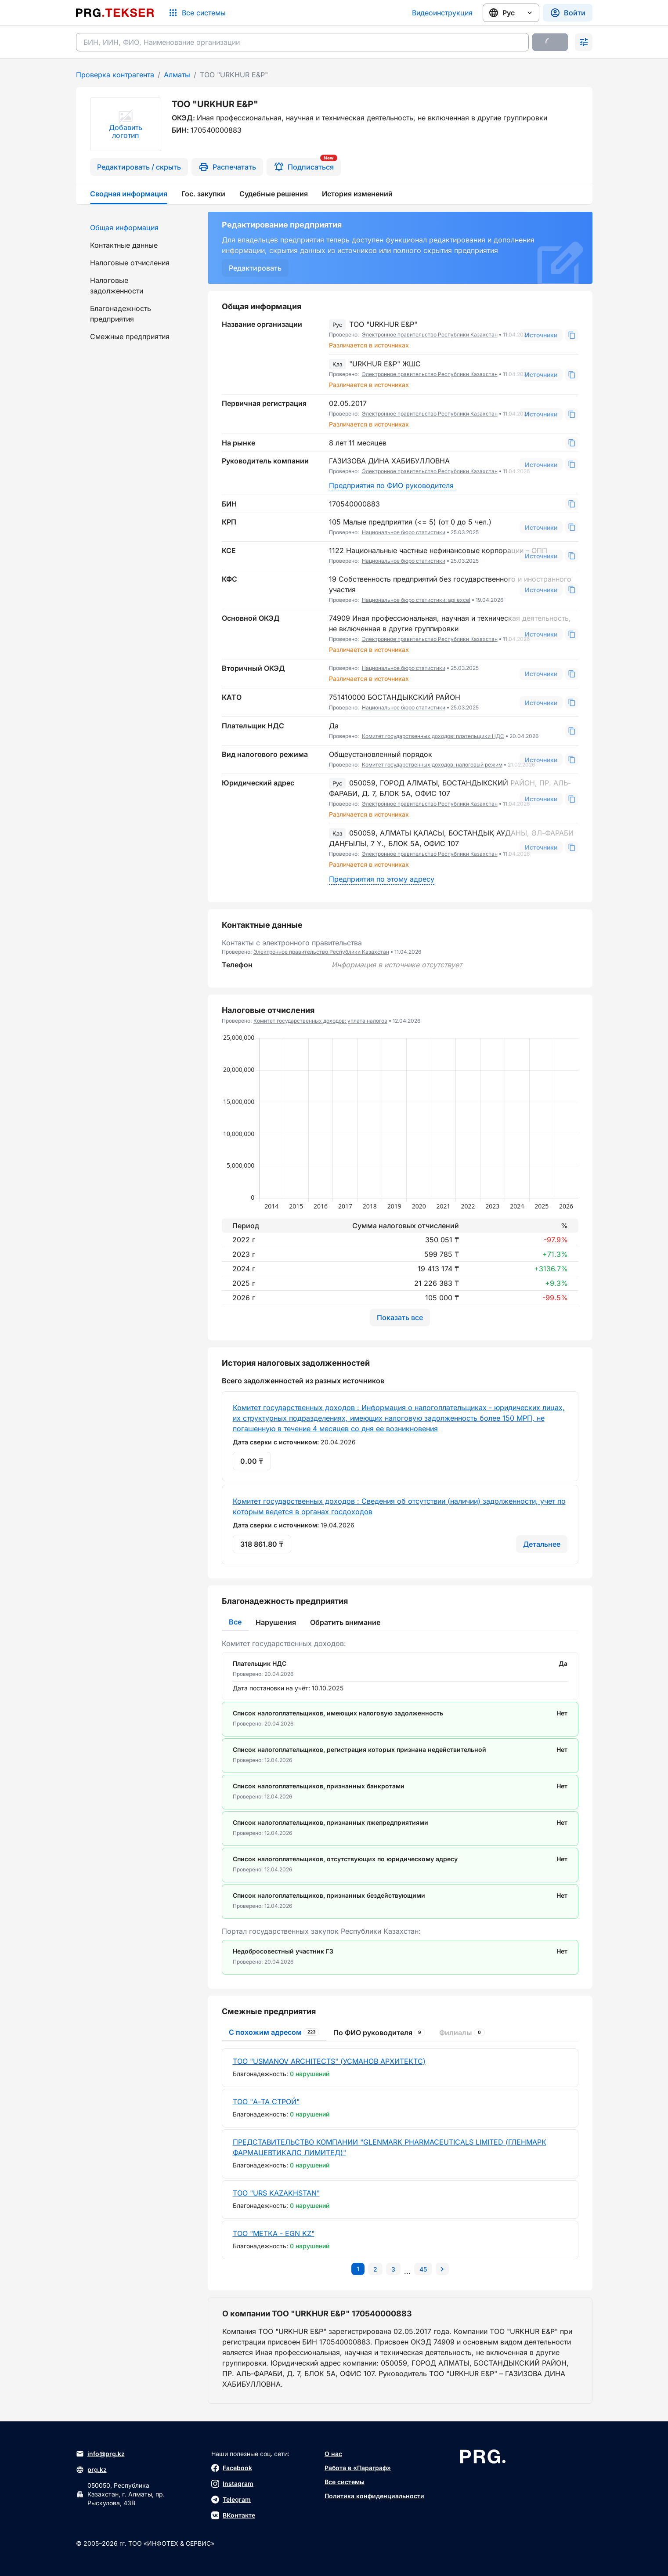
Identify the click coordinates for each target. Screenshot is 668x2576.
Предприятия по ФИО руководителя (391, 485)
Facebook (231, 2468)
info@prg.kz (100, 2454)
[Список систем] (197, 13)
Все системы (345, 2482)
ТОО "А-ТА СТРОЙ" (266, 2101)
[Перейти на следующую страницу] (442, 2269)
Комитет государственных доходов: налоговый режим (432, 764)
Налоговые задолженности (116, 285)
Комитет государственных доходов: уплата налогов (320, 1020)
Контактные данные (124, 245)
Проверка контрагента (115, 74)
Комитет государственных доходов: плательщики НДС (433, 736)
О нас (333, 2453)
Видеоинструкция (442, 12)
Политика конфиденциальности (374, 2496)
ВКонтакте (233, 2515)
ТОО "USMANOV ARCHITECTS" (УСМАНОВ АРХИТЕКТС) (329, 2061)
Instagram (232, 2484)
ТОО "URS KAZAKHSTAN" (276, 2193)
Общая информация (124, 227)
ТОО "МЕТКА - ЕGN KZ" (273, 2233)
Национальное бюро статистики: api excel (416, 600)
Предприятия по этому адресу (381, 879)
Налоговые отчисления (130, 262)
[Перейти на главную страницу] (115, 12)
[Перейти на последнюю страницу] (423, 2269)
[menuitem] (136, 227)
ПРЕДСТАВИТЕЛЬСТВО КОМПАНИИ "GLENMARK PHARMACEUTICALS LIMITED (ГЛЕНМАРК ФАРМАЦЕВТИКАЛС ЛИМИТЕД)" (389, 2147)
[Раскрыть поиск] (583, 42)
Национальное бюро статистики (403, 532)
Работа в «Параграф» (358, 2467)
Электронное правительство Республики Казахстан (430, 334)
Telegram (231, 2500)
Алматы (177, 74)
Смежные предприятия (130, 336)
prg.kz (91, 2470)
